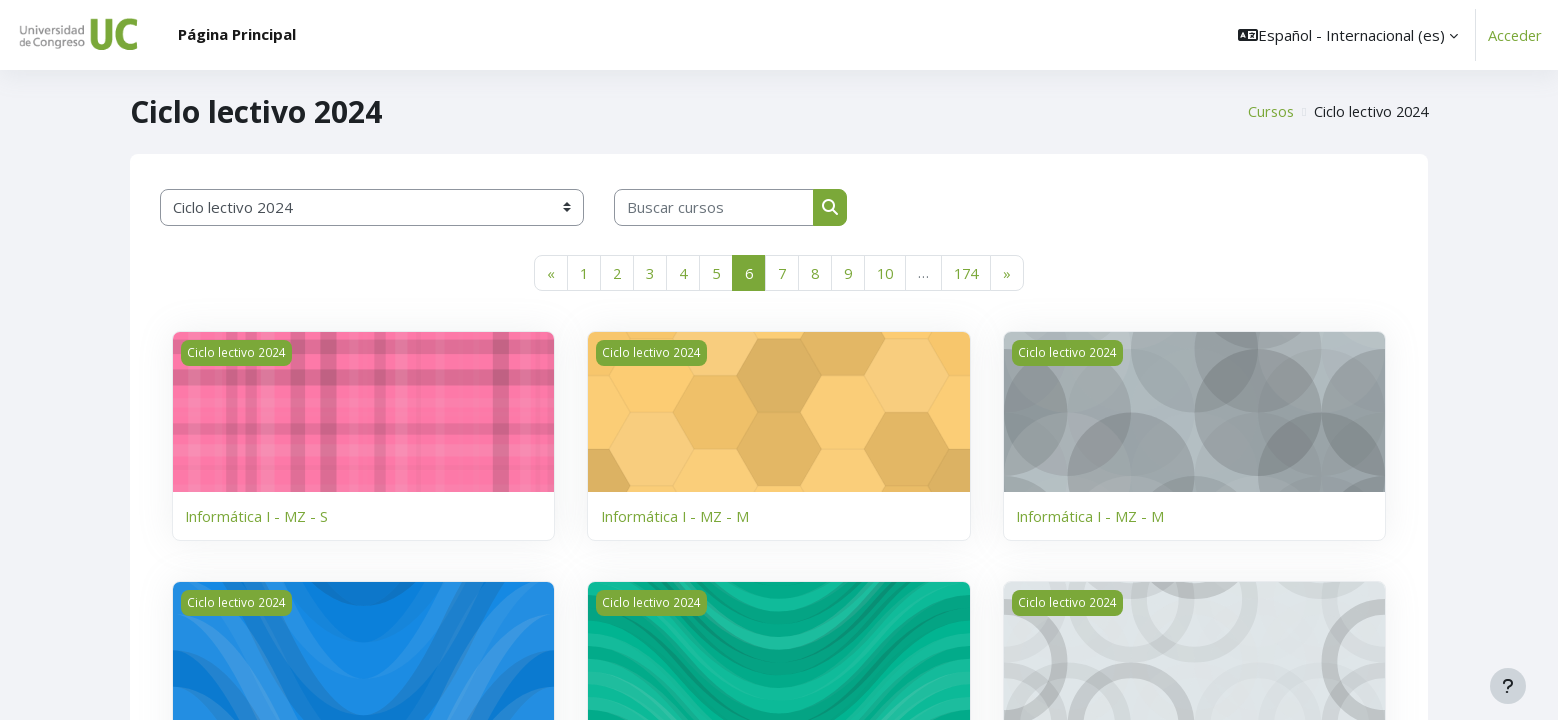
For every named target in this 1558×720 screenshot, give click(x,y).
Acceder (1514, 35)
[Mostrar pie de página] (1508, 686)
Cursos (1264, 112)
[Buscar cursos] (714, 207)
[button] (1346, 35)
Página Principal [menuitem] (237, 34)
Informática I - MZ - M (676, 516)
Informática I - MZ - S (257, 516)
